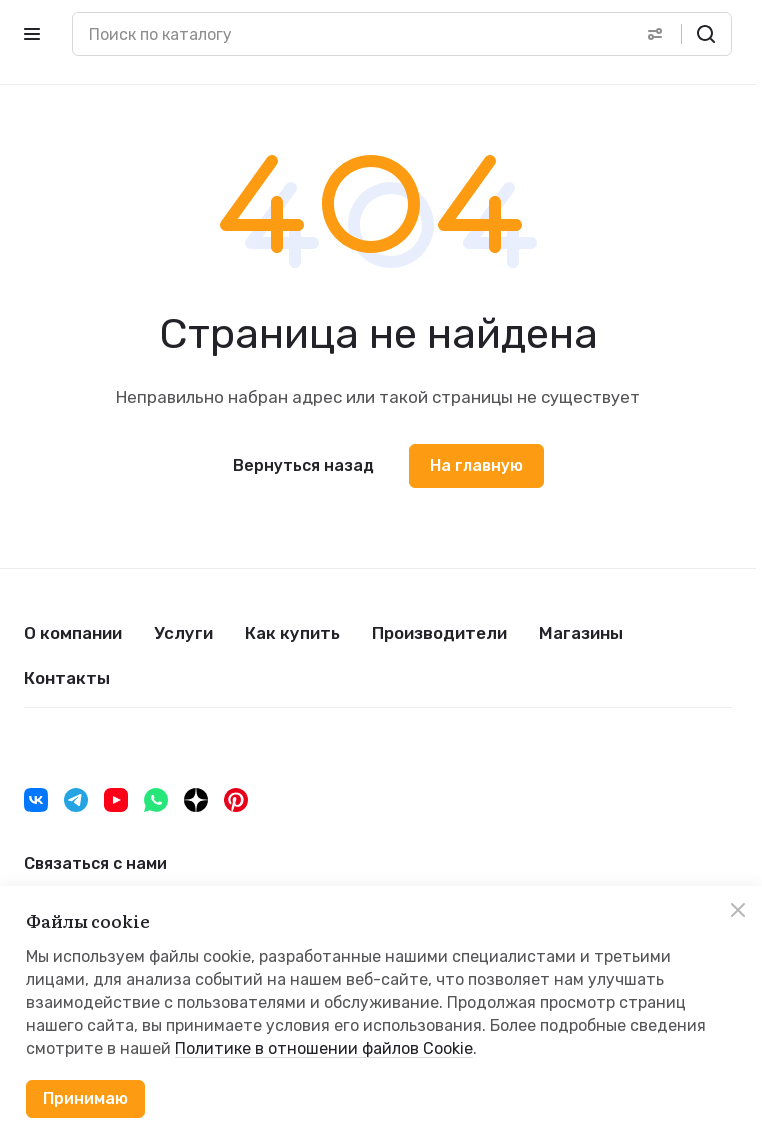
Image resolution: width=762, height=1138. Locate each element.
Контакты (67, 678)
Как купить (292, 633)
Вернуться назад (303, 465)
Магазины (581, 633)
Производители (439, 633)
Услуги (183, 633)
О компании (73, 633)
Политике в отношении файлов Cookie (324, 1048)
